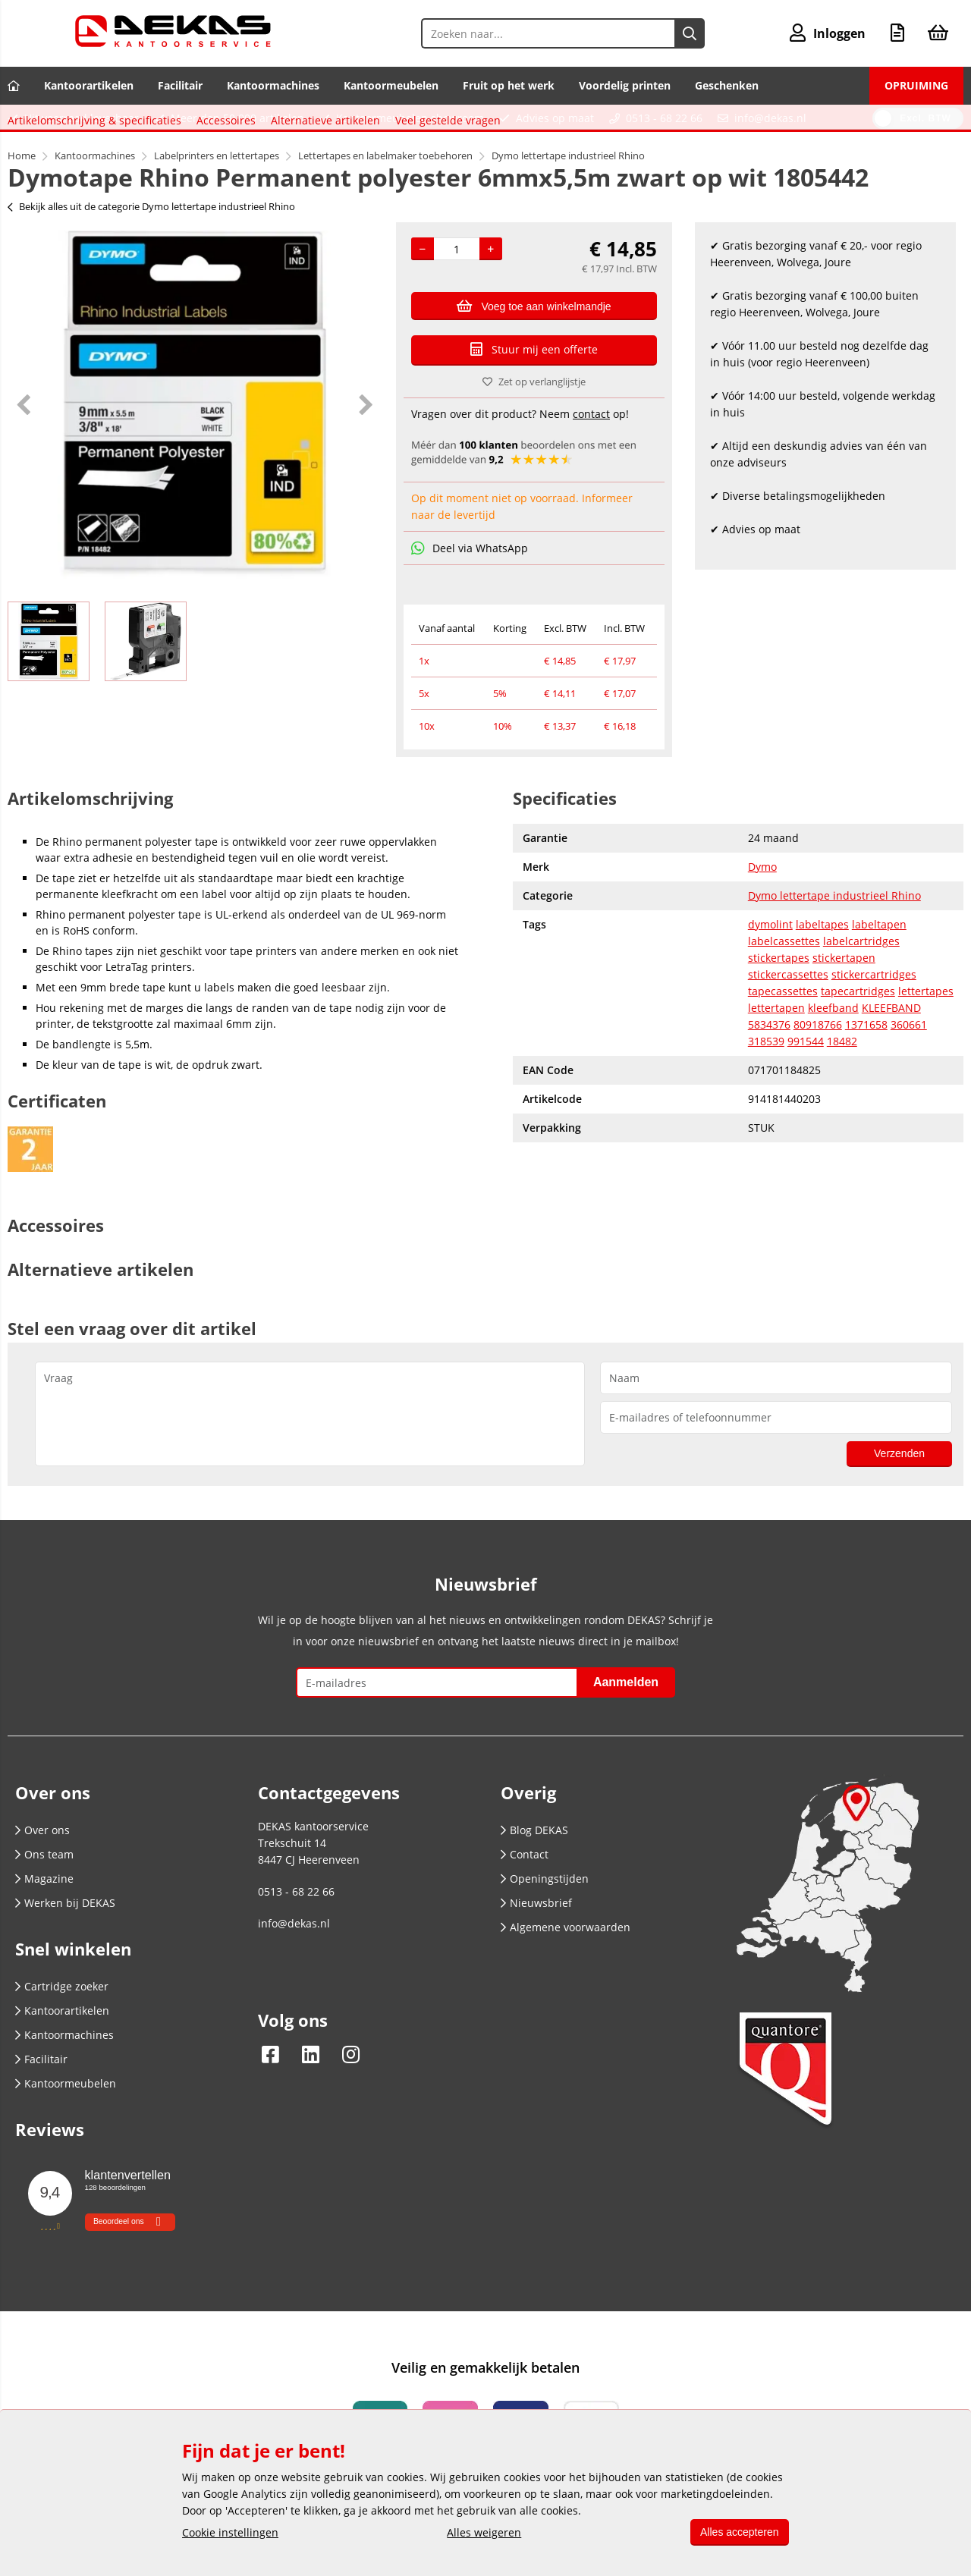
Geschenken (727, 85)
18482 (842, 1089)
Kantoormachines (273, 85)
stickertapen (843, 1006)
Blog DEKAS (534, 1878)
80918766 (817, 1073)
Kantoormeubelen (391, 85)
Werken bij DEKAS (65, 1951)
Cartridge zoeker (61, 2035)
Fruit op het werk (509, 85)
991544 (805, 1089)
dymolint (770, 973)
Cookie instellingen (230, 2532)
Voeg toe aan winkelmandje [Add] (534, 306)
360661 (909, 1073)
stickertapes (778, 1006)
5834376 (769, 1073)
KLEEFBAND (891, 1056)
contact (591, 414)
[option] (194, 404)
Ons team (44, 1903)
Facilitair (180, 85)
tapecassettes (783, 1039)
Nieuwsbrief (536, 1951)
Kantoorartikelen (89, 85)
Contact (524, 1903)
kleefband (833, 1056)
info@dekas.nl (770, 118)
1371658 (866, 1073)
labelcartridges (861, 989)
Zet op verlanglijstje (534, 381)
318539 (766, 1089)
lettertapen (776, 1056)
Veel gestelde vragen (455, 788)
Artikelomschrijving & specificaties (102, 788)
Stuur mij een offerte (534, 349)
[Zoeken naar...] (689, 33)
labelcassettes (784, 989)
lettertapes (926, 1039)
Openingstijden (545, 1927)
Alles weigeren (482, 2532)
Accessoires (233, 788)
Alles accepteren (737, 2532)
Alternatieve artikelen (333, 788)
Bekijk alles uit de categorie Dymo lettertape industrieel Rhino (151, 206)
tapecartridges (858, 1039)
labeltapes (822, 973)
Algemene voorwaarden (565, 1975)
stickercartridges (873, 1023)
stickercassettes (788, 1023)
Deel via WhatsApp (469, 548)
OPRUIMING (916, 85)
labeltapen (879, 973)
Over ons (42, 1878)
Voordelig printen (625, 85)
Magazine (44, 1927)
